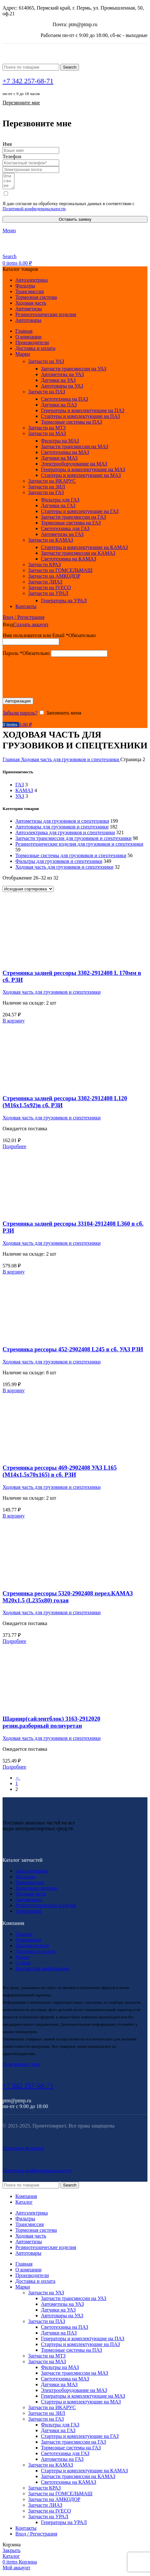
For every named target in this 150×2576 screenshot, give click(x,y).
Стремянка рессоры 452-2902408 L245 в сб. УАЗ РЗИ (73, 1352)
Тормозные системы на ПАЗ (71, 424)
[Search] (31, 67)
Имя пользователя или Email (49, 638)
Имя (7, 144)
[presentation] (51, 677)
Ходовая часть (30, 1896)
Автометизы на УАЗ (62, 377)
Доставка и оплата (35, 1954)
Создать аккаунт (31, 627)
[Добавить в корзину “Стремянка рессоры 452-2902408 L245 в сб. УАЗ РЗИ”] (14, 1393)
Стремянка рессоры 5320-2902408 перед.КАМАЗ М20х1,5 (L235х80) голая (68, 1600)
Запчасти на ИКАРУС (52, 483)
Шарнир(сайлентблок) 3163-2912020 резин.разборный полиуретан (51, 1725)
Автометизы (28, 1902)
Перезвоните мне (21, 102)
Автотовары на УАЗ (62, 388)
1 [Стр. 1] (16, 1786)
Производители (32, 1948)
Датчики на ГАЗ (58, 508)
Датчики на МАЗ (59, 461)
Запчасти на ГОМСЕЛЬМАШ (60, 573)
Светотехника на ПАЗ (64, 402)
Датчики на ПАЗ (59, 407)
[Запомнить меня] (42, 715)
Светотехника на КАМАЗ (68, 561)
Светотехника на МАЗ (65, 455)
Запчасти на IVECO (49, 590)
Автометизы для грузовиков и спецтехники (62, 824)
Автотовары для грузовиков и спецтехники (61, 829)
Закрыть (11, 2553)
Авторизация (18, 704)
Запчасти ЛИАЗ (45, 584)
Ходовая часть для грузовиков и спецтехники (71, 762)
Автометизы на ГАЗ (62, 537)
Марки (22, 1960)
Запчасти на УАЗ (46, 364)
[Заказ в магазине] (28, 892)
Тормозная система (36, 1891)
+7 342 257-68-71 (28, 81)
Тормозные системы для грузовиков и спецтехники (70, 858)
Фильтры (25, 1879)
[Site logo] (62, 60)
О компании (28, 1942)
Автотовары (28, 1914)
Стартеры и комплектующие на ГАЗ (80, 514)
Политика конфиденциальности (37, 2173)
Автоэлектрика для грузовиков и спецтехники (65, 835)
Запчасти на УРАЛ (48, 596)
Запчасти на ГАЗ (46, 495)
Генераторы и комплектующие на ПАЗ (82, 413)
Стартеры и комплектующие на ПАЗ (80, 419)
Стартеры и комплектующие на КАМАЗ (84, 550)
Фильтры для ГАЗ (60, 502)
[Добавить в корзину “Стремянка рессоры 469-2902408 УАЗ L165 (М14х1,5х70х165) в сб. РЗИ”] (14, 1518)
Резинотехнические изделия (45, 1908)
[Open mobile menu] (9, 233)
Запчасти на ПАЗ (46, 394)
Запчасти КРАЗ (44, 567)
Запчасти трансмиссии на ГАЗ (73, 520)
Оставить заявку (75, 222)
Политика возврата (23, 2151)
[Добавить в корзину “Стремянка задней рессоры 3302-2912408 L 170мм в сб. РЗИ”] (14, 1023)
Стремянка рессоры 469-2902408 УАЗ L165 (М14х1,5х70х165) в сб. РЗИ (60, 1474)
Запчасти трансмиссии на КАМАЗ (78, 556)
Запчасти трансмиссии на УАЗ (73, 371)
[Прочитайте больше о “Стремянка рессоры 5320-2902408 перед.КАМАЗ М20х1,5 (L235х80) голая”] (14, 1644)
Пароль (26, 656)
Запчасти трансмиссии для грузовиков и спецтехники (73, 841)
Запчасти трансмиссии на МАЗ (74, 449)
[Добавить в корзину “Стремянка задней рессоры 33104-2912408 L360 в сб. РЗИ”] (14, 1274)
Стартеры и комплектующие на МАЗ (81, 478)
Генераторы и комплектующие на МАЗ (83, 472)
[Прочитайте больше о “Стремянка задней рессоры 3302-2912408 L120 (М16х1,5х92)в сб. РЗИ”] (14, 1149)
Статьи (22, 1965)
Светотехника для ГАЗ (65, 531)
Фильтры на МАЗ (60, 443)
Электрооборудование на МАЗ (74, 466)
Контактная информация (42, 1971)
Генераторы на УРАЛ (64, 603)
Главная (12, 762)
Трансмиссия (29, 1885)
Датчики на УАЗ (58, 383)
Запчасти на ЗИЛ (46, 489)
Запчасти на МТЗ (47, 430)
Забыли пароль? (20, 715)
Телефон (12, 156)
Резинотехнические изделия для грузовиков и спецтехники (79, 847)
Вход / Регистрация (36, 2536)
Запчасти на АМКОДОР (54, 579)
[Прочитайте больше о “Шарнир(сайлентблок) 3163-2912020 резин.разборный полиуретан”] (14, 1769)
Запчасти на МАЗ (47, 436)
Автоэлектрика (31, 1873)
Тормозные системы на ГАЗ (71, 525)
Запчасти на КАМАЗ (50, 543)
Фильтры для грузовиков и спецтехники (58, 864)
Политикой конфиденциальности (34, 211)
